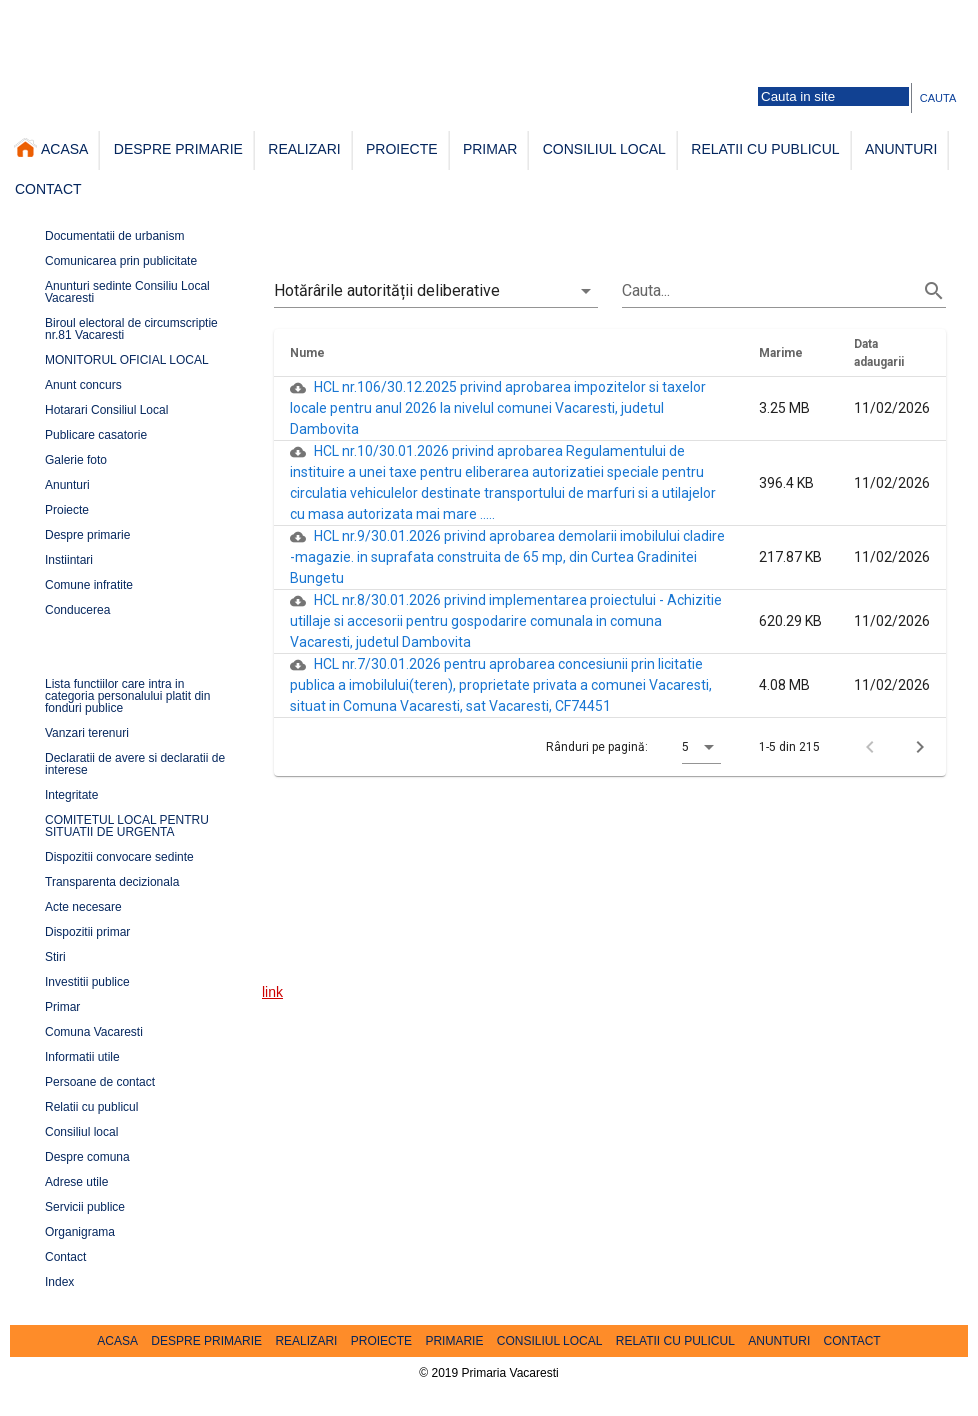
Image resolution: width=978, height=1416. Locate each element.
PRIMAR (490, 148)
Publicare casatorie (96, 435)
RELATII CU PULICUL (675, 1341)
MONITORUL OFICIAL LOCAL (127, 360)
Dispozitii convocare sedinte (119, 857)
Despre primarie (87, 535)
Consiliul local (81, 1132)
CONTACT (48, 188)
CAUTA (938, 98)
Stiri (55, 957)
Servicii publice (85, 1207)
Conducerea (77, 610)
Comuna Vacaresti (94, 1032)
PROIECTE (402, 148)
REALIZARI (304, 148)
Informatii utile (82, 1057)
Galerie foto (217, 16)
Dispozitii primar (87, 932)
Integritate (71, 795)
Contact (65, 1257)
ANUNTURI (901, 148)
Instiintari (69, 560)
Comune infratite (89, 585)
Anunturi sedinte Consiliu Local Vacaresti (127, 292)
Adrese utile (76, 1182)
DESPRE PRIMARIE (178, 148)
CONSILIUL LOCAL (604, 148)
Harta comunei (143, 16)
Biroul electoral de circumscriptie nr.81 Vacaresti (131, 329)
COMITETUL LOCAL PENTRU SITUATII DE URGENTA (127, 826)
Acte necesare (83, 907)
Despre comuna (87, 1157)
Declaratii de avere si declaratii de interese (135, 764)
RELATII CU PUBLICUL (765, 148)
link (272, 991)
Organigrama (80, 1232)
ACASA (51, 147)
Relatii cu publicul (91, 1107)
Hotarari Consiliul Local (106, 410)
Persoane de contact (305, 16)
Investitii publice (87, 982)
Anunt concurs (83, 385)
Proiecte (67, 510)
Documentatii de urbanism (114, 236)
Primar (62, 1007)
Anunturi (67, 485)
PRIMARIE (454, 1341)
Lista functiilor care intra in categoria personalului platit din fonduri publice (127, 696)
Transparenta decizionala (112, 882)
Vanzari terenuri (87, 733)
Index (59, 1282)
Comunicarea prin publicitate (121, 261)
